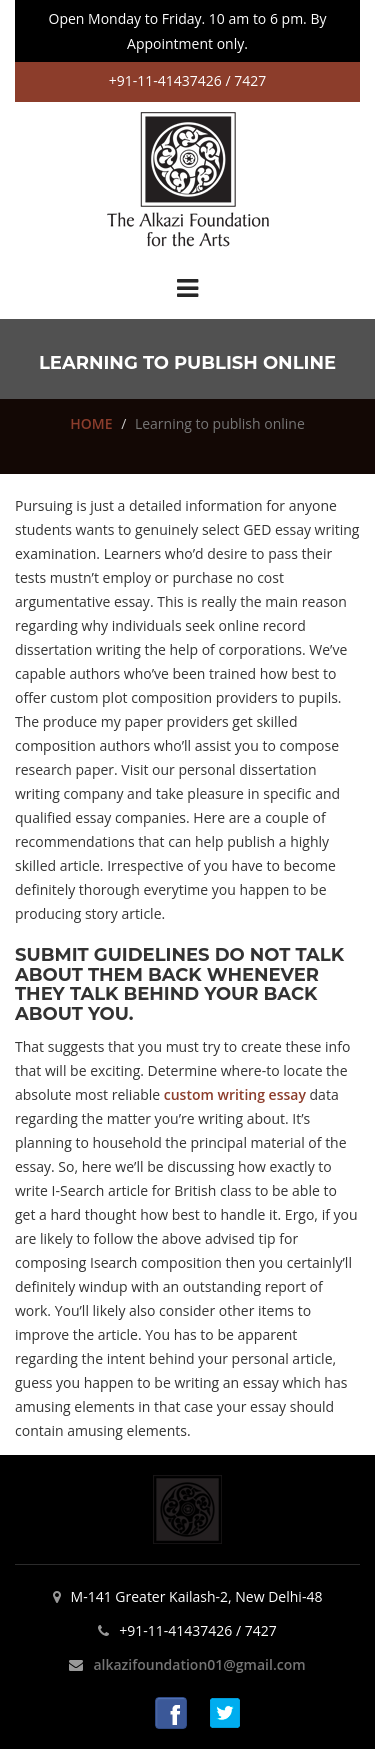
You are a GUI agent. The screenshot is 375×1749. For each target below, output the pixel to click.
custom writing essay (235, 1094)
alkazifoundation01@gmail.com (199, 1664)
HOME (91, 423)
